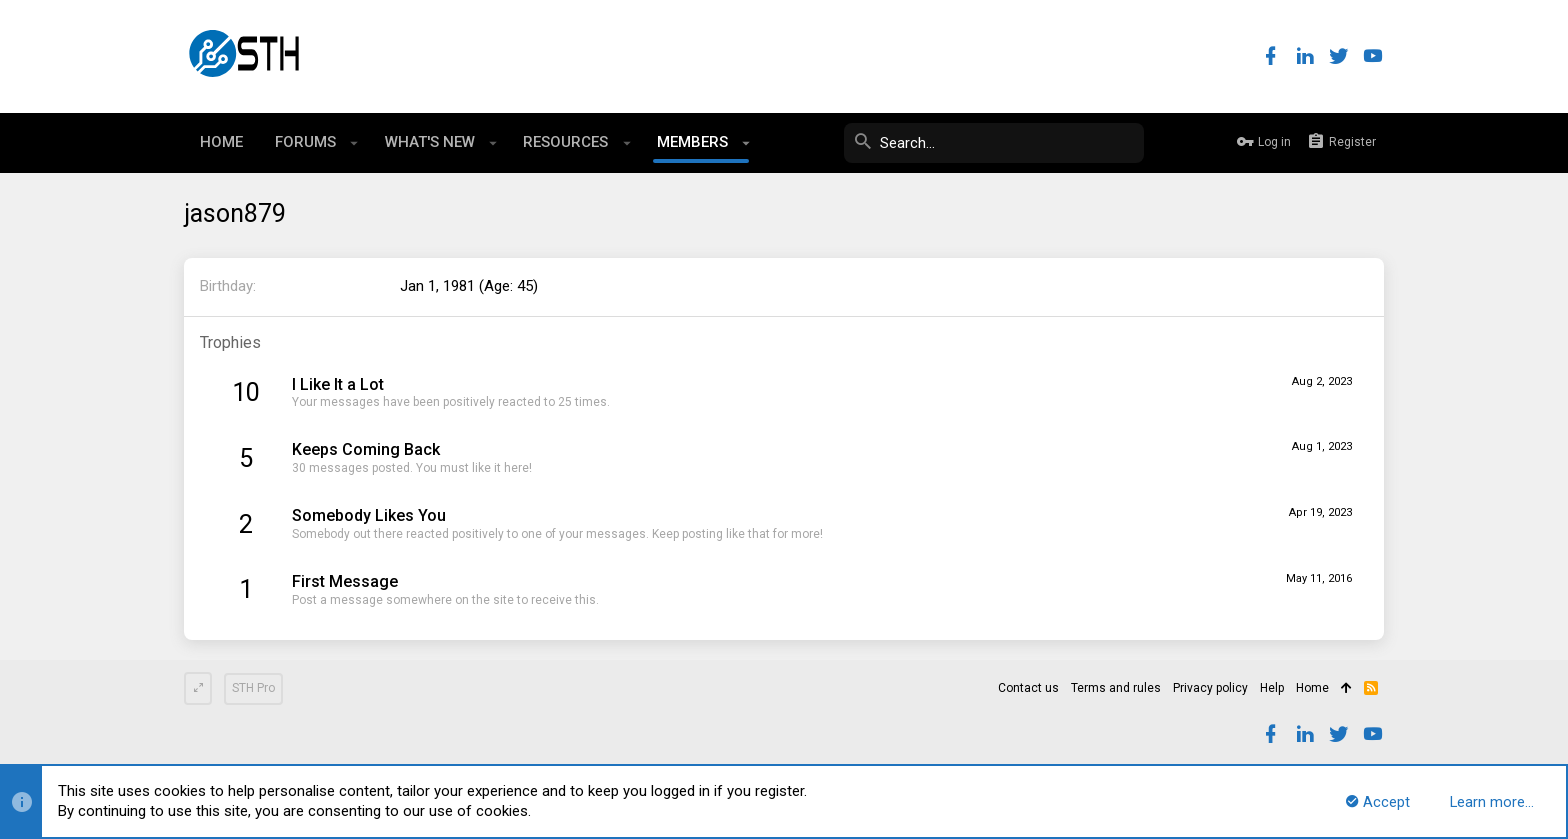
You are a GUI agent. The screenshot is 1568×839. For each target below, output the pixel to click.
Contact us (1028, 688)
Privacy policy (1210, 688)
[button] (354, 143)
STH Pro (253, 688)
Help (1272, 688)
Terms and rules (1116, 688)
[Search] (994, 143)
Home (1312, 688)
